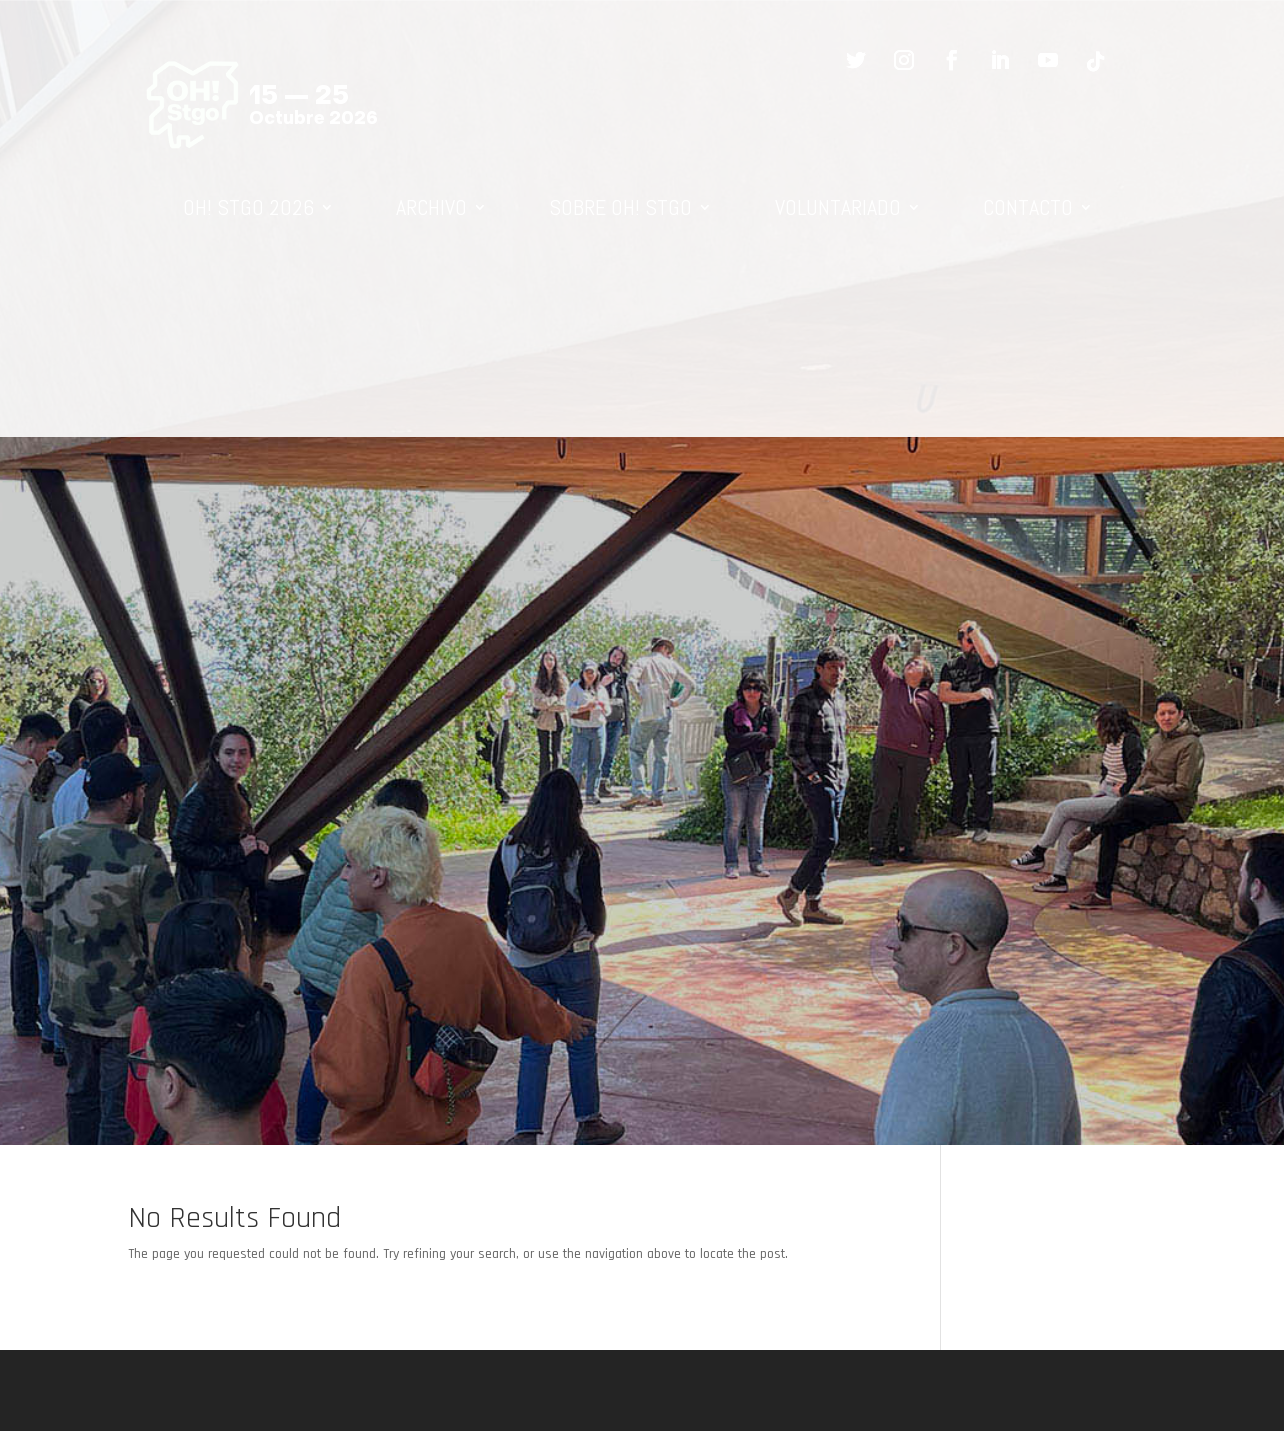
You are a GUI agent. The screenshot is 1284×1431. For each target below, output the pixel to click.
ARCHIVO (431, 207)
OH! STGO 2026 (248, 207)
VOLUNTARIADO (838, 207)
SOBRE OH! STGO (620, 207)
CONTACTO (1028, 207)
